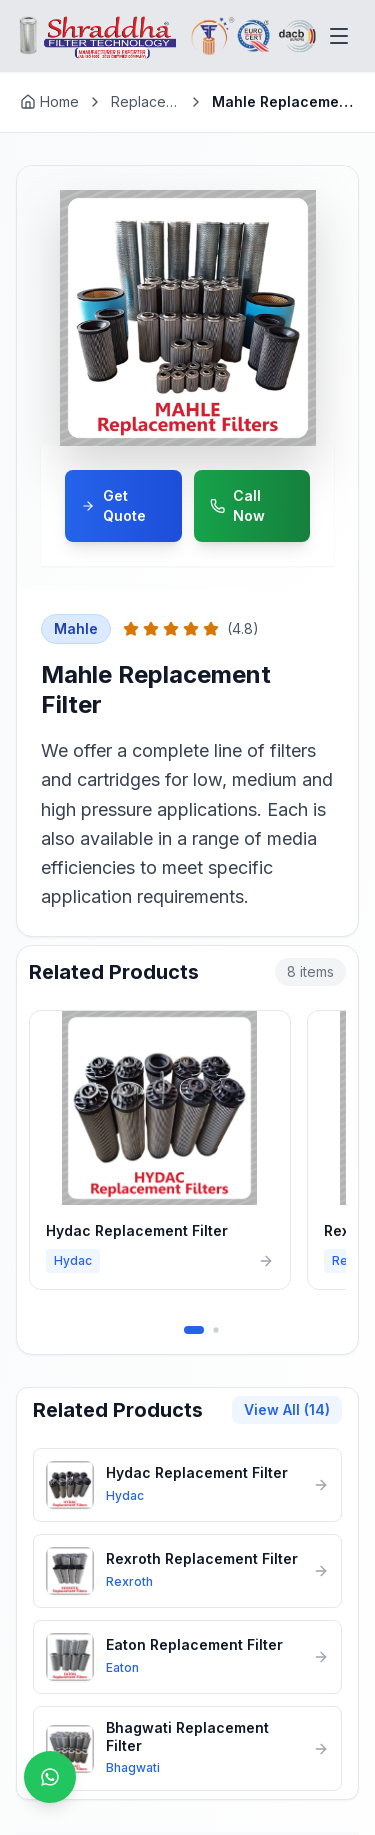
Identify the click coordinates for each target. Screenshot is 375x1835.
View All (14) (287, 1409)
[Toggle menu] (339, 36)
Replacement (147, 101)
